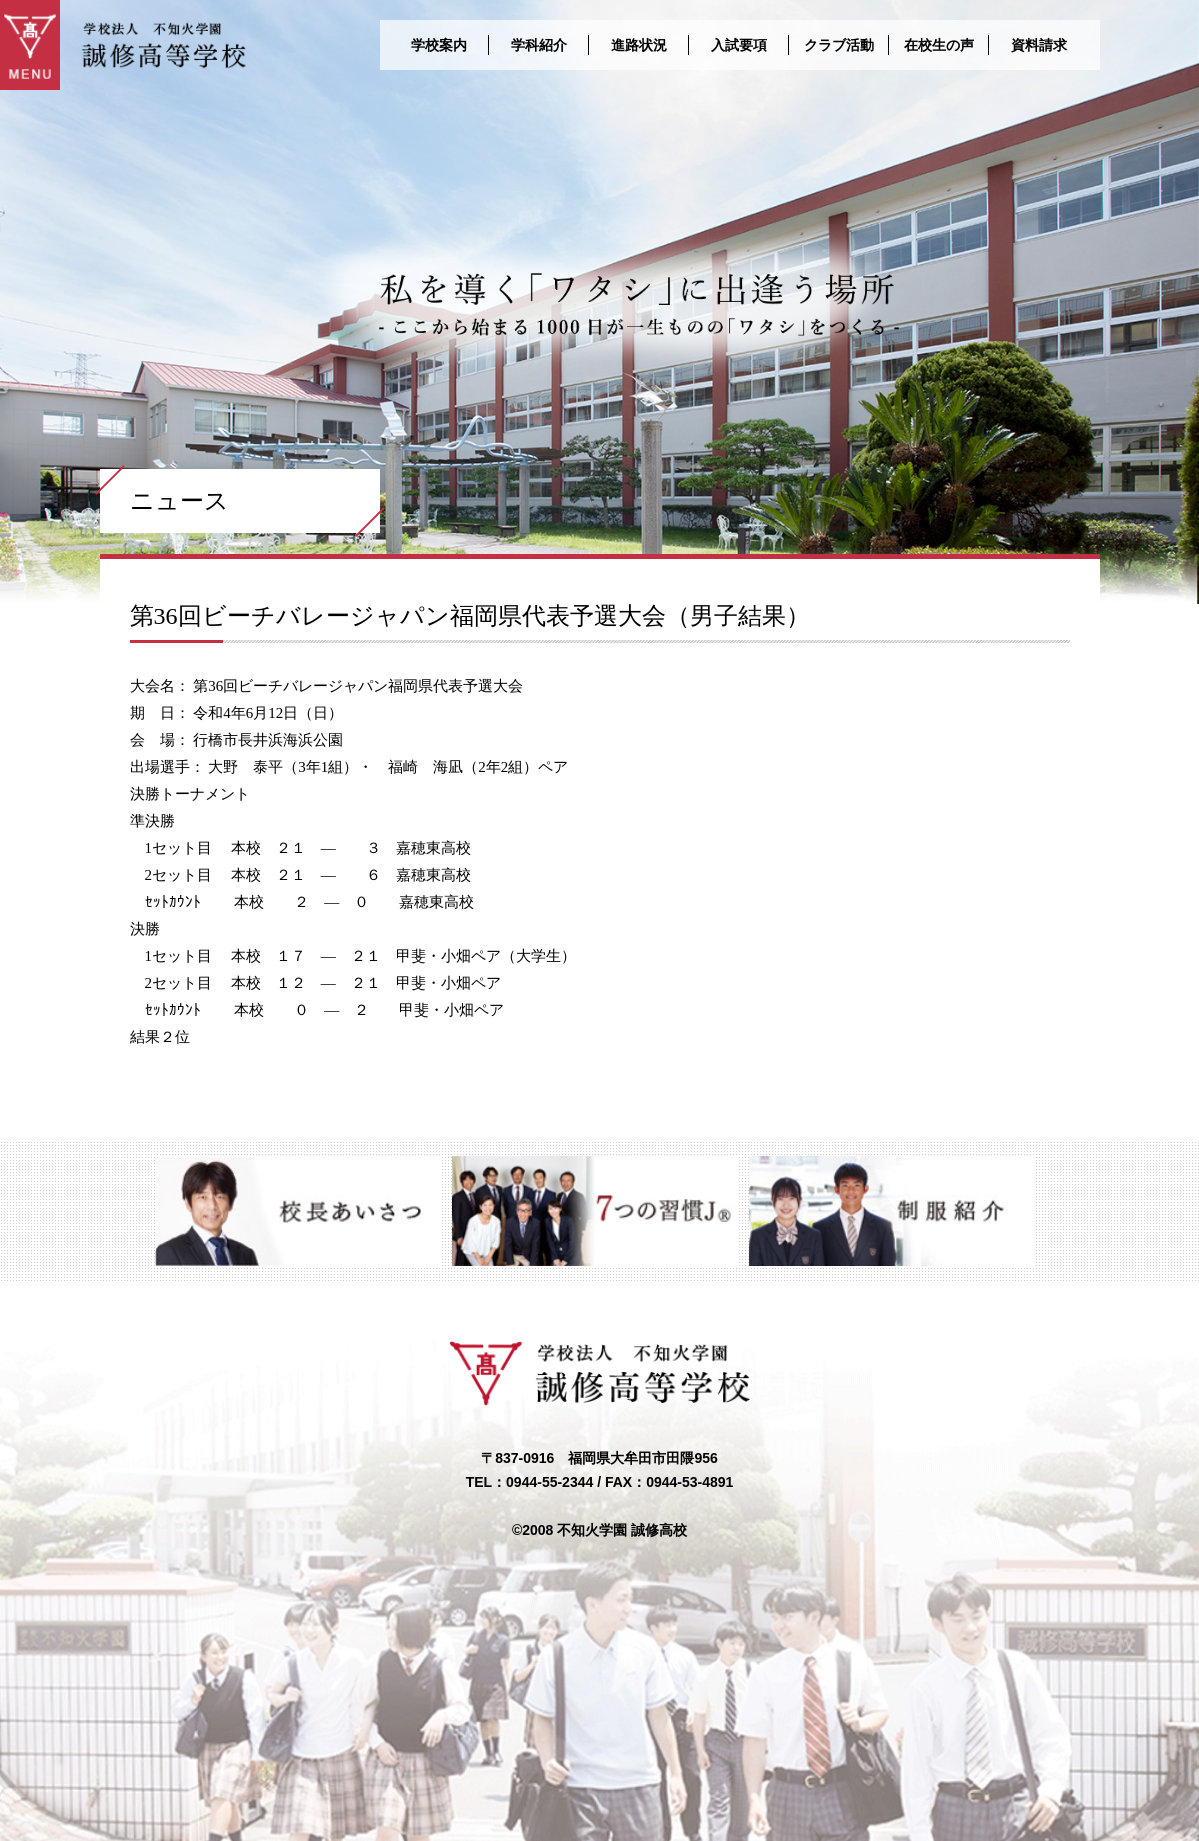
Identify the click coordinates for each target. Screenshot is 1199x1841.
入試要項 (739, 45)
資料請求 (1039, 45)
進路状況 (639, 45)
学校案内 (439, 45)
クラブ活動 (839, 45)
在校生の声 (939, 45)
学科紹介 (539, 45)
